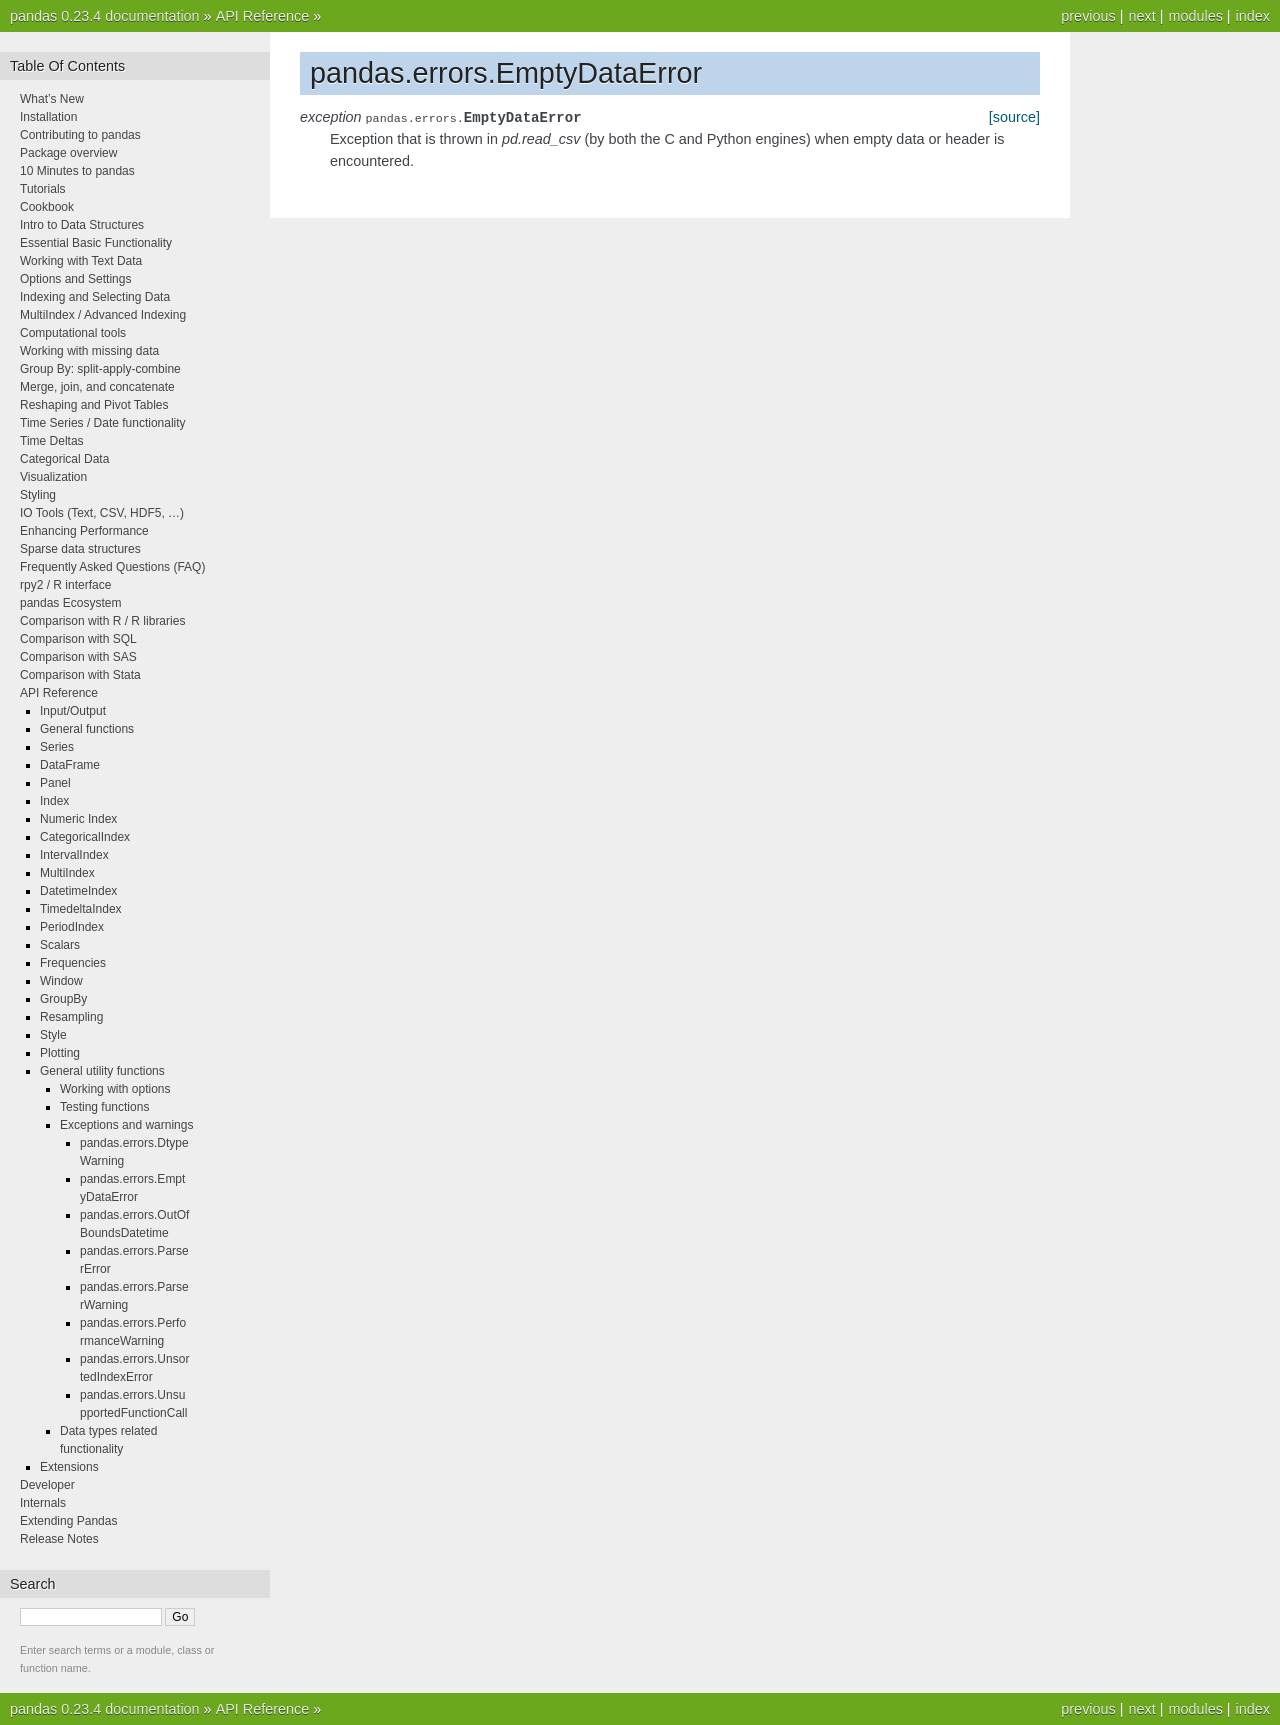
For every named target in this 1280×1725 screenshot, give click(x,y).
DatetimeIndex (78, 891)
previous (1088, 16)
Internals (43, 1503)
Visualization (53, 477)
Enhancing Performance (84, 531)
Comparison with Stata (80, 675)
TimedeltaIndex (81, 909)
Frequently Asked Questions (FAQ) (112, 567)
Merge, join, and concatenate (97, 387)
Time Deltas (52, 441)
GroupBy (63, 999)
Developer (47, 1485)
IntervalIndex (74, 855)
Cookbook (47, 207)
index (1253, 16)
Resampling (71, 1017)
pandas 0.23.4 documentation (105, 16)
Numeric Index (78, 819)
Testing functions (104, 1107)
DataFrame (70, 765)
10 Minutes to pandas (77, 171)
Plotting (60, 1053)
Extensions (69, 1467)
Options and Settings (75, 279)
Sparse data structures (80, 549)
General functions (87, 729)
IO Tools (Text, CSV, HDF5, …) (102, 513)
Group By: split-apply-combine (100, 369)
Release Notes (59, 1539)
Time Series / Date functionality (103, 423)
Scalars (60, 945)
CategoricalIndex (85, 837)
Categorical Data (64, 459)
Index (54, 801)
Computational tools (73, 333)
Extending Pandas (68, 1521)
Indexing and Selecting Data (95, 297)
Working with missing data (89, 351)
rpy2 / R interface (65, 585)
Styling (38, 495)
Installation (48, 117)
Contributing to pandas (80, 135)
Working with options (115, 1089)
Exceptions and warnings (126, 1125)
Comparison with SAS (78, 657)
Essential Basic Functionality (96, 243)
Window (61, 981)
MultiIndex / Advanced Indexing (103, 315)
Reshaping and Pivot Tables (94, 405)
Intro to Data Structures (82, 225)
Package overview (68, 153)
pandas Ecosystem (70, 603)
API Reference (263, 16)
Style (53, 1035)
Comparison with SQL (78, 639)
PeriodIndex (72, 927)
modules (1195, 16)
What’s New (52, 99)
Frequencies (73, 963)
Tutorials (43, 189)
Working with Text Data (81, 261)
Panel (55, 783)
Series (57, 747)
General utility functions (102, 1071)
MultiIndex (67, 873)
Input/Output (73, 711)
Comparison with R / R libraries (102, 621)
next (1141, 16)
